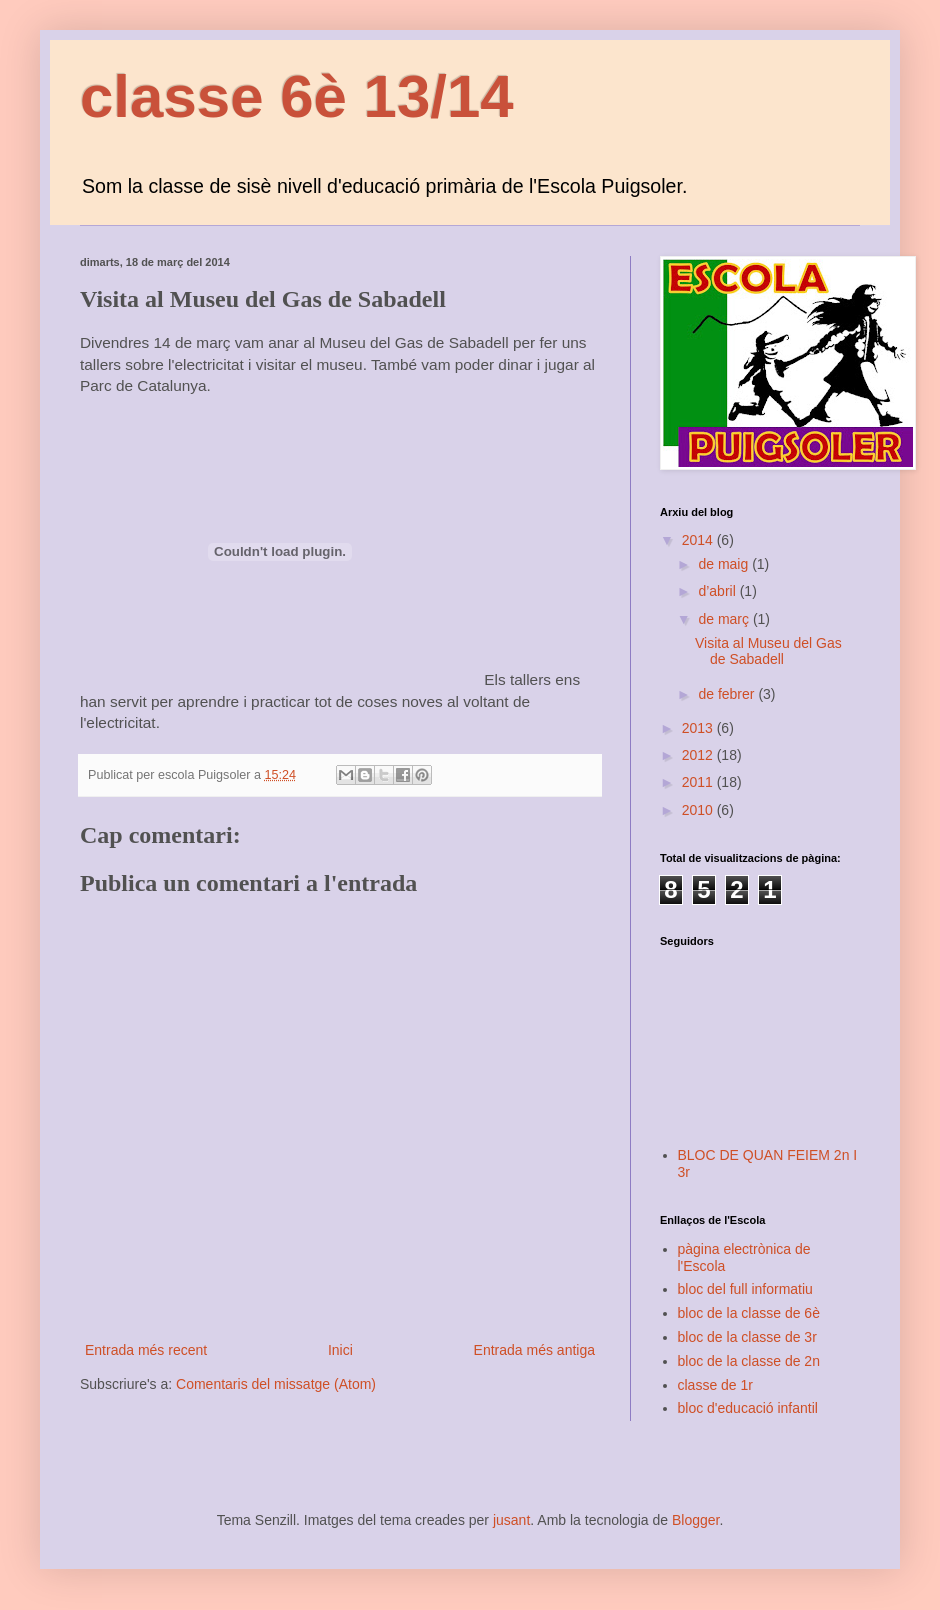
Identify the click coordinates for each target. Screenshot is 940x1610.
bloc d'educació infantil (748, 1408)
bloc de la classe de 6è (749, 1313)
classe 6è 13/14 (297, 96)
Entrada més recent (146, 1350)
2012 (699, 755)
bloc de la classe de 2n (749, 1361)
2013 (699, 728)
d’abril (718, 591)
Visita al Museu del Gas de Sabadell (768, 651)
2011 (699, 782)
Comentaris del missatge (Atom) (276, 1384)
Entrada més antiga (534, 1350)
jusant (511, 1520)
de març (725, 619)
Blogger (695, 1520)
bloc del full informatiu (745, 1289)
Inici (340, 1350)
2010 (699, 810)
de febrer (728, 694)
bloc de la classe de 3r (747, 1337)
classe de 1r (715, 1385)
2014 (699, 540)
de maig (725, 564)
